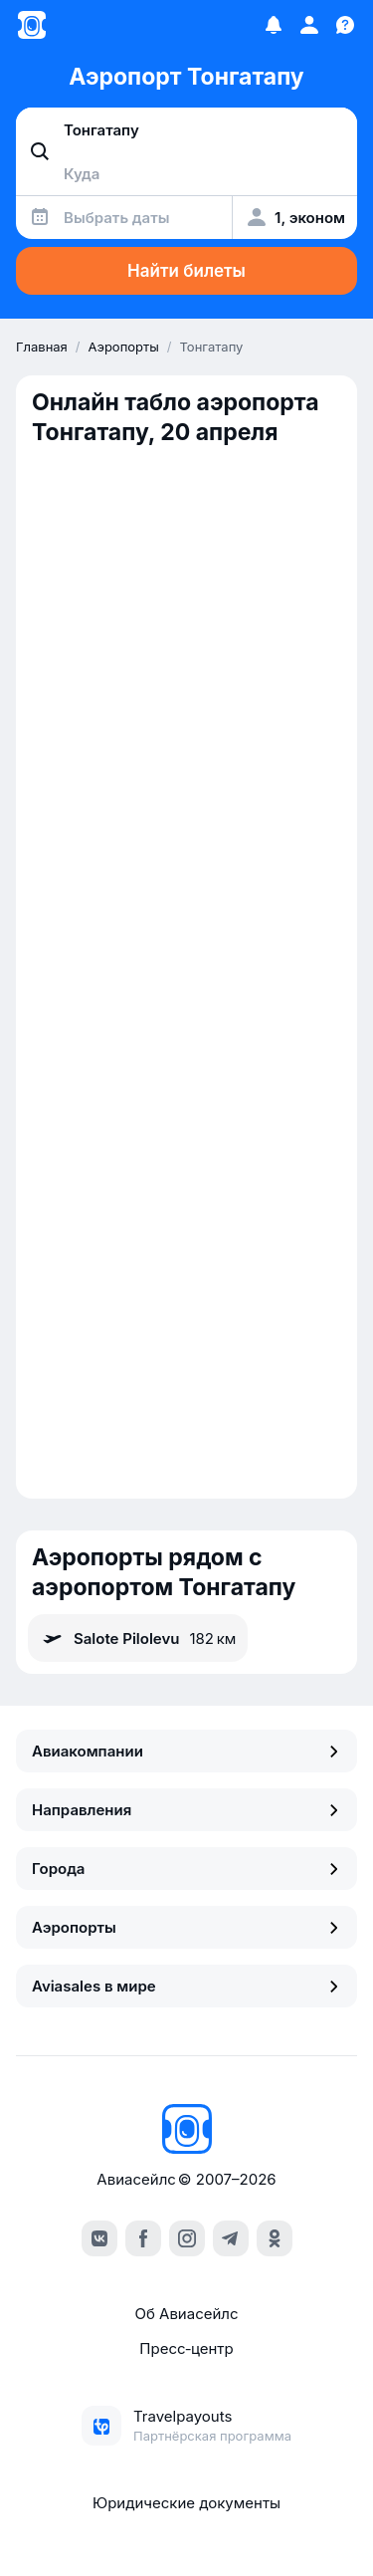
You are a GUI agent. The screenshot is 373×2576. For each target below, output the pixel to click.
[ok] (274, 2238)
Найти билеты (186, 271)
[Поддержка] (345, 25)
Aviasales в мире (186, 1986)
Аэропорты (186, 1927)
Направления (186, 1809)
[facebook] (143, 2238)
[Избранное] (273, 25)
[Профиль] (309, 25)
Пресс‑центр (186, 2348)
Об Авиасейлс (186, 2313)
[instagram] (187, 2238)
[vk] (99, 2238)
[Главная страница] (32, 25)
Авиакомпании (186, 1751)
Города (186, 1868)
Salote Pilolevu (138, 1638)
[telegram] (231, 2238)
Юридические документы (186, 2502)
